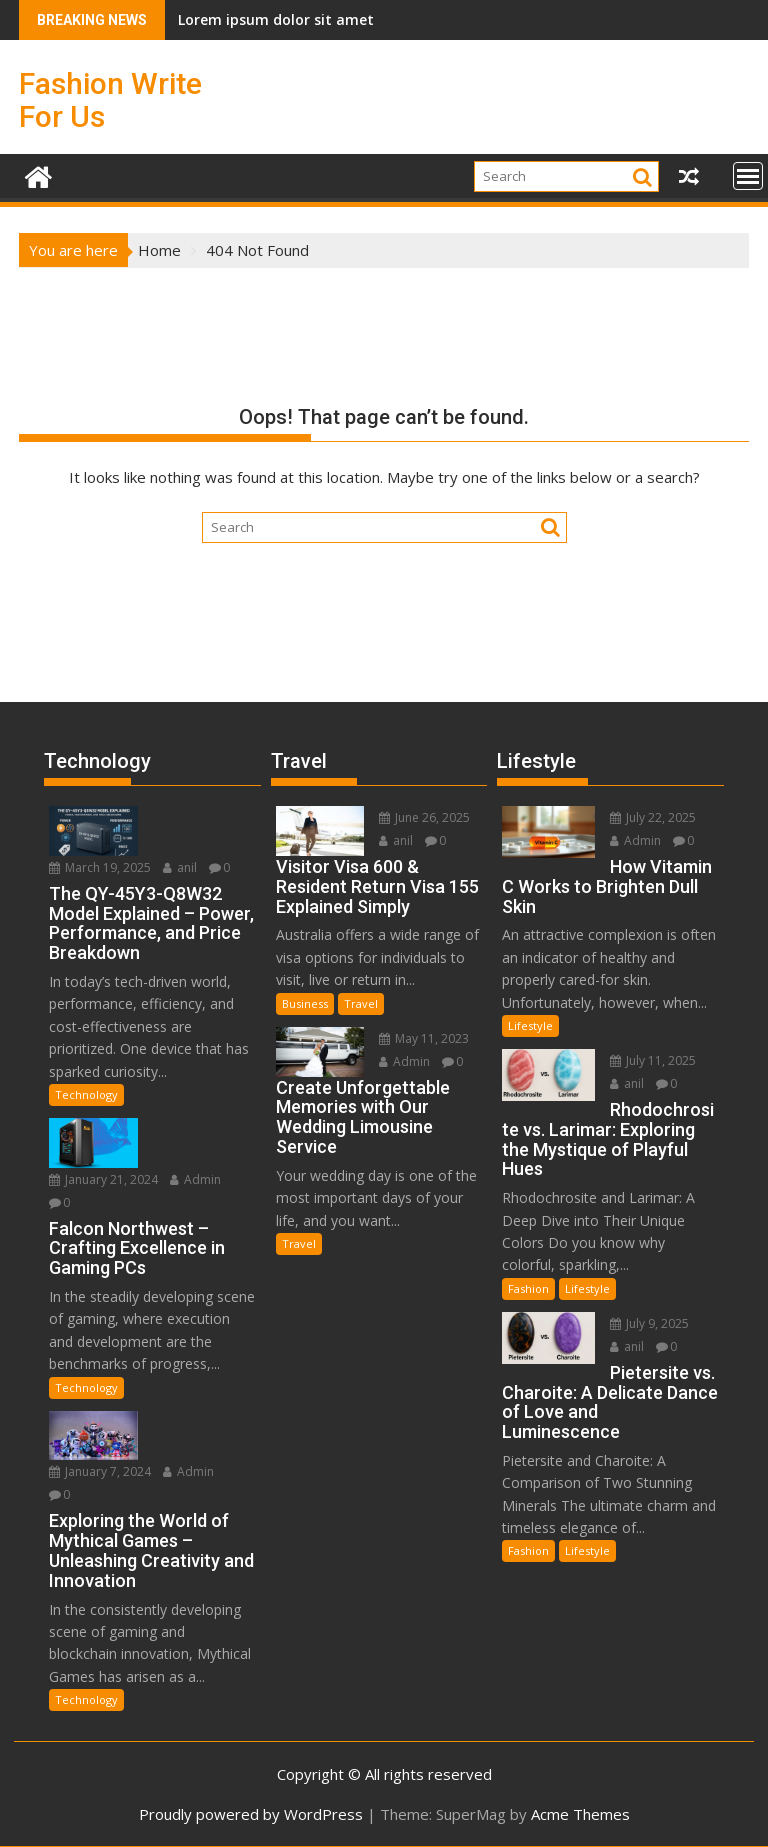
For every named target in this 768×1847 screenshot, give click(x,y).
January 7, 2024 (100, 1471)
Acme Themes (580, 1814)
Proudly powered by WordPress (251, 1814)
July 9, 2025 (649, 1323)
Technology (86, 1094)
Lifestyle (530, 1025)
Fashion (528, 1288)
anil (180, 867)
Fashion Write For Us (110, 100)
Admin (195, 1179)
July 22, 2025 (653, 817)
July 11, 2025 (653, 1060)
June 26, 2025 (424, 817)
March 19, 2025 (100, 867)
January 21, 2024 (103, 1179)
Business (305, 1003)
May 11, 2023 (424, 1038)
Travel (361, 1003)
